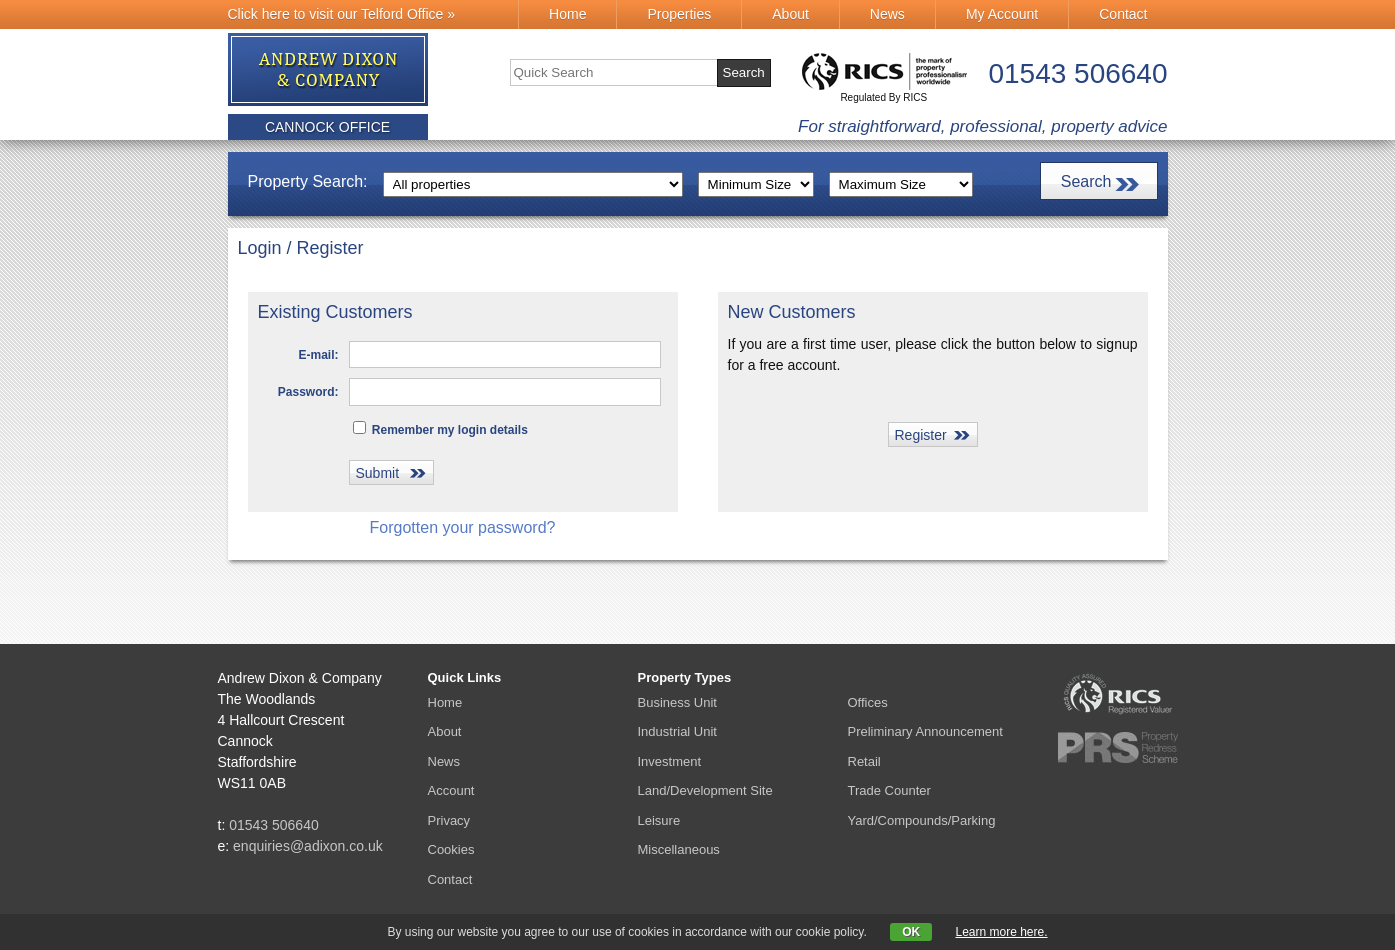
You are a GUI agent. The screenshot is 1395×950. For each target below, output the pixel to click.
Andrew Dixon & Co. (329, 70)
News (887, 14)
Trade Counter (889, 790)
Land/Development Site (705, 790)
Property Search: (308, 181)
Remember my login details (440, 430)
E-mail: (318, 355)
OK (911, 932)
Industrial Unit (677, 731)
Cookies (451, 849)
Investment (670, 761)
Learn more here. (1002, 932)
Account (451, 790)
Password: (308, 392)
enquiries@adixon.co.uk (308, 846)
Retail (864, 761)
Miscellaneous (679, 849)
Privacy (449, 820)
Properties (679, 14)
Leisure (659, 820)
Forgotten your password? (463, 527)
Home (567, 14)
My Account (1002, 14)
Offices (868, 702)
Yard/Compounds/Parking (922, 820)
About (790, 14)
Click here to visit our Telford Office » (341, 14)
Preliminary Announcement (925, 731)
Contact (1123, 14)
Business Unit (677, 702)
